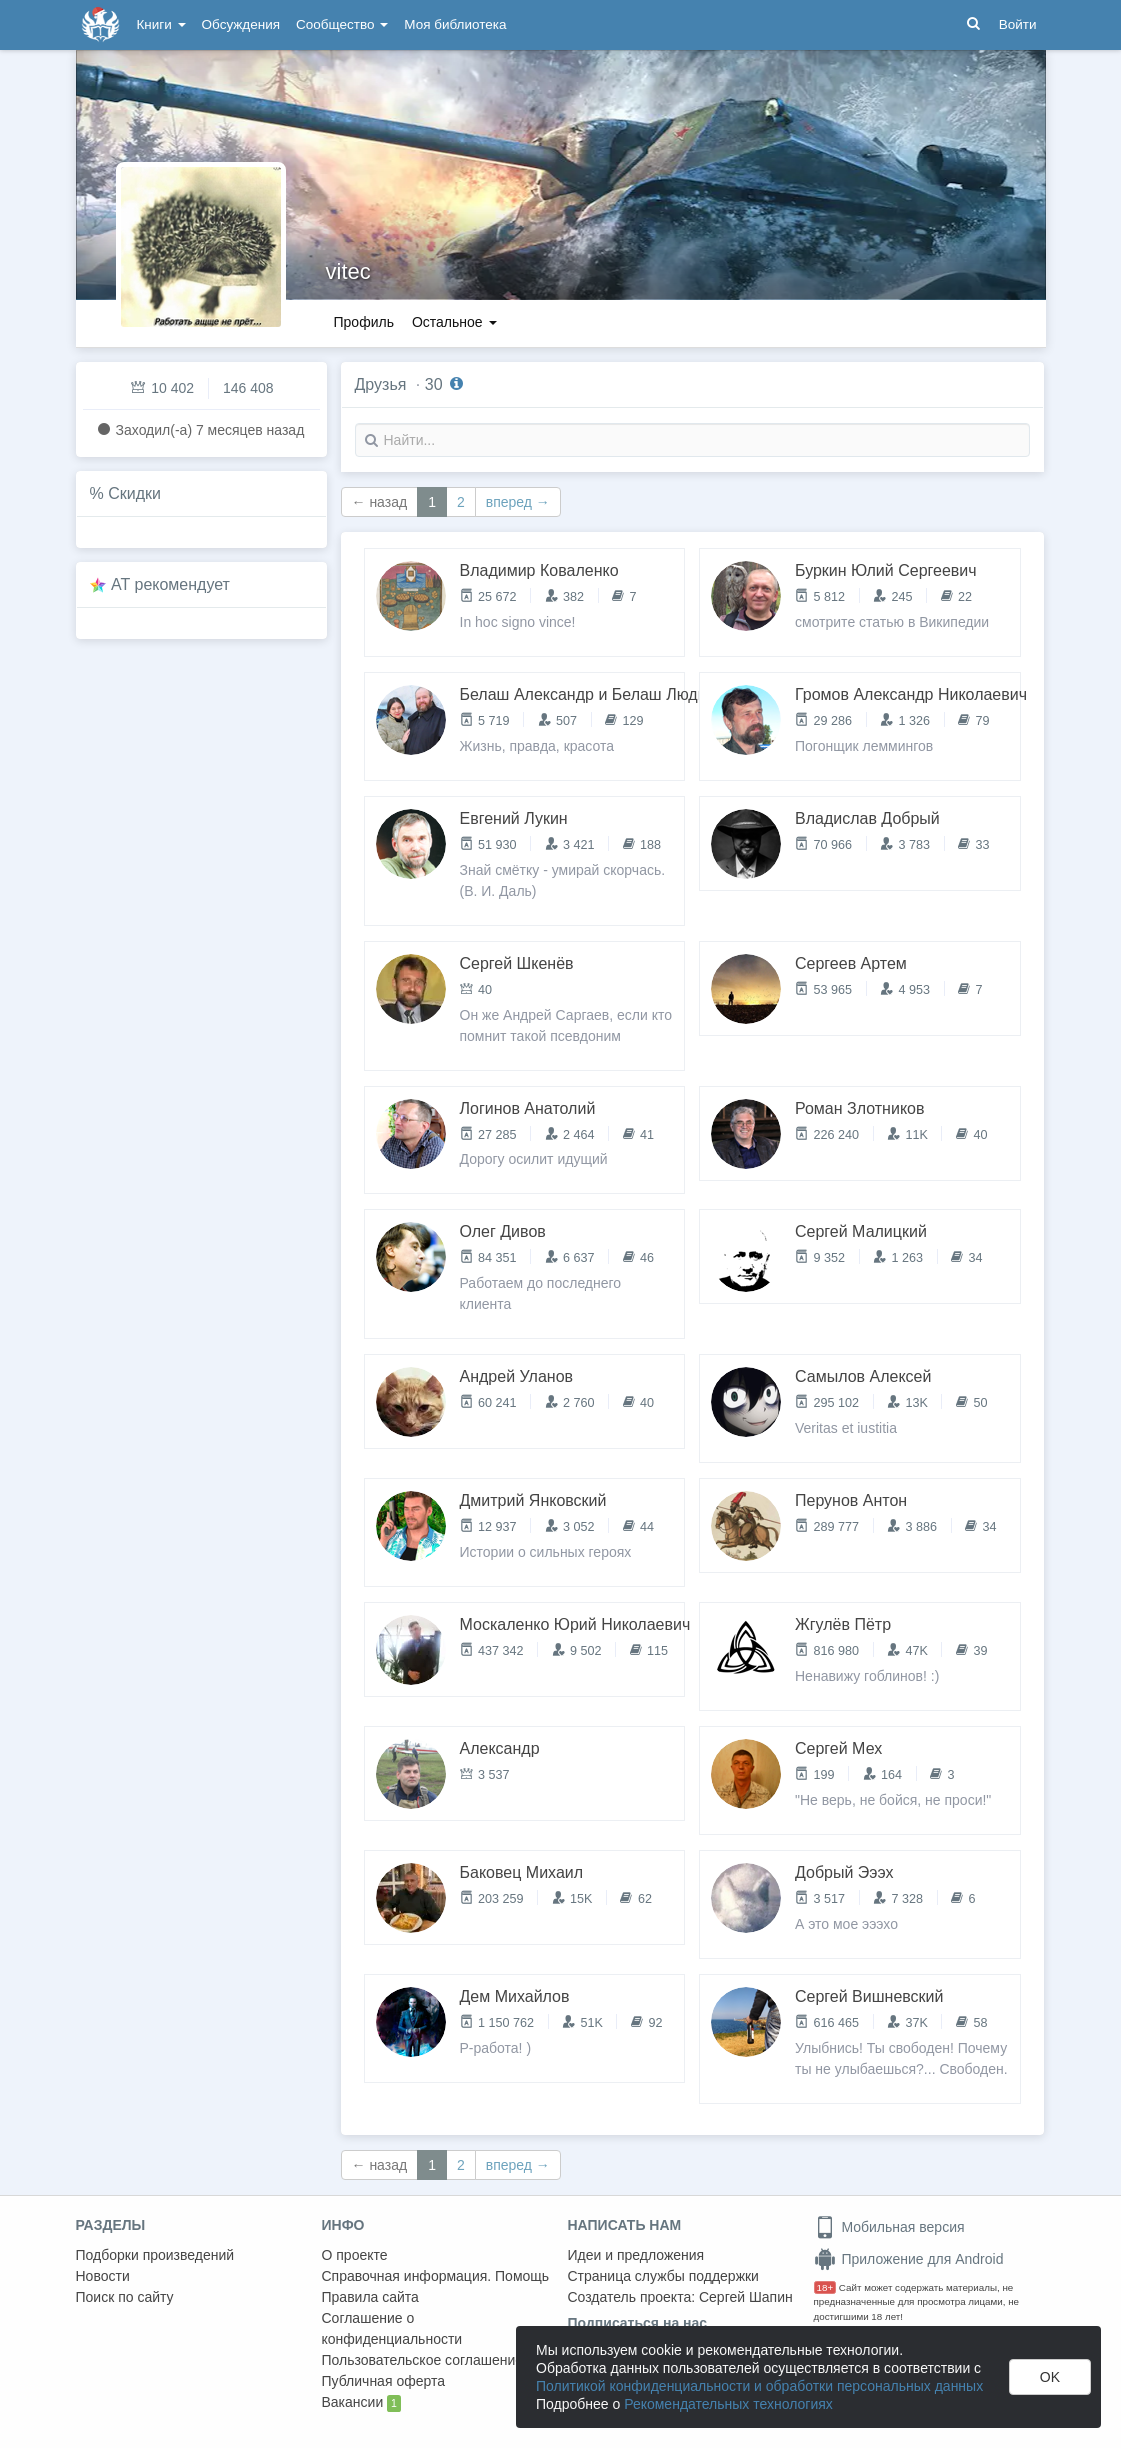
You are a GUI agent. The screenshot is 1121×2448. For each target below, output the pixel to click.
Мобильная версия (889, 2227)
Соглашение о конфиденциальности (392, 2328)
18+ (825, 2287)
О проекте (355, 2255)
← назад (380, 502)
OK (1050, 2377)
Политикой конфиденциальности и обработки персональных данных (759, 2386)
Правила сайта (370, 2297)
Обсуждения (241, 24)
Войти (1018, 24)
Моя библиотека (455, 24)
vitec (348, 271)
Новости (103, 2276)
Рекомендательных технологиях (728, 2404)
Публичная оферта (384, 2381)
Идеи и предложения (636, 2255)
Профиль (364, 322)
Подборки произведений (155, 2255)
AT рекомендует (170, 584)
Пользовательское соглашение (423, 2360)
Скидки (134, 493)
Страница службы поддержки (663, 2276)
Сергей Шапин (746, 2297)
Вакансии (361, 2403)
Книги (161, 24)
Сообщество (342, 24)
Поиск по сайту (125, 2297)
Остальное (454, 322)
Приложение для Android (909, 2259)
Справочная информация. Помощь (436, 2276)
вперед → (518, 502)
